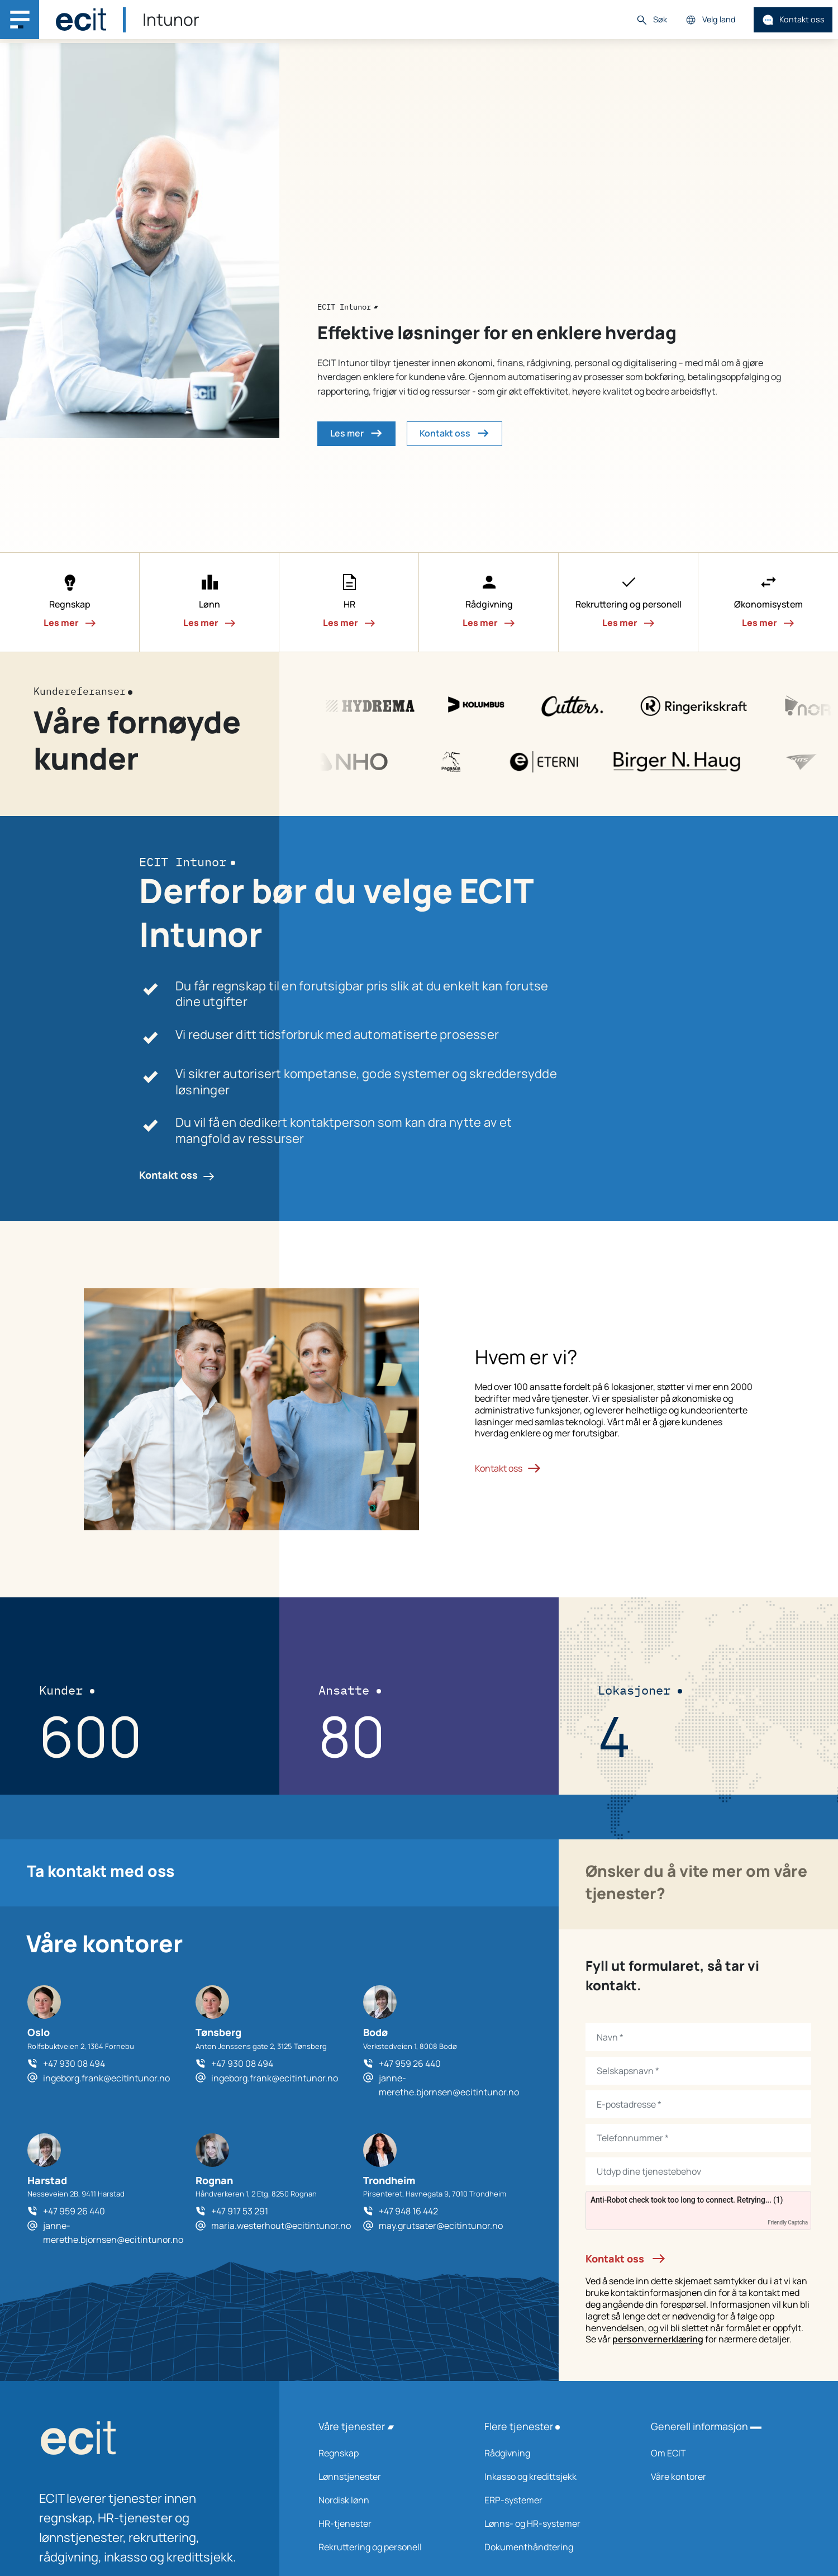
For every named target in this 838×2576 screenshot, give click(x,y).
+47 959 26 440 (410, 2063)
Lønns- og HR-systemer (552, 2523)
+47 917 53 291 (239, 2211)
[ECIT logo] (139, 2440)
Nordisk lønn (386, 2500)
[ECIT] (81, 19)
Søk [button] (651, 20)
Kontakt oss (793, 20)
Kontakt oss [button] (454, 433)
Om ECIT (719, 2453)
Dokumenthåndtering (552, 2547)
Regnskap (386, 2453)
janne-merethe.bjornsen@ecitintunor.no (449, 2085)
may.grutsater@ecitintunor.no (441, 2225)
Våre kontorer (719, 2476)
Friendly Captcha (788, 2222)
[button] (70, 602)
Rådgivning (552, 2453)
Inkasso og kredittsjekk (552, 2476)
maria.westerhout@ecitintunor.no (281, 2225)
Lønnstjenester (386, 2476)
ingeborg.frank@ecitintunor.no (106, 2078)
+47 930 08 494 (74, 2063)
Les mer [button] (356, 433)
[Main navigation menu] (19, 19)
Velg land (710, 20)
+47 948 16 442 (408, 2211)
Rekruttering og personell (386, 2547)
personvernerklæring (657, 2339)
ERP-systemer (552, 2500)
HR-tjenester (386, 2523)
